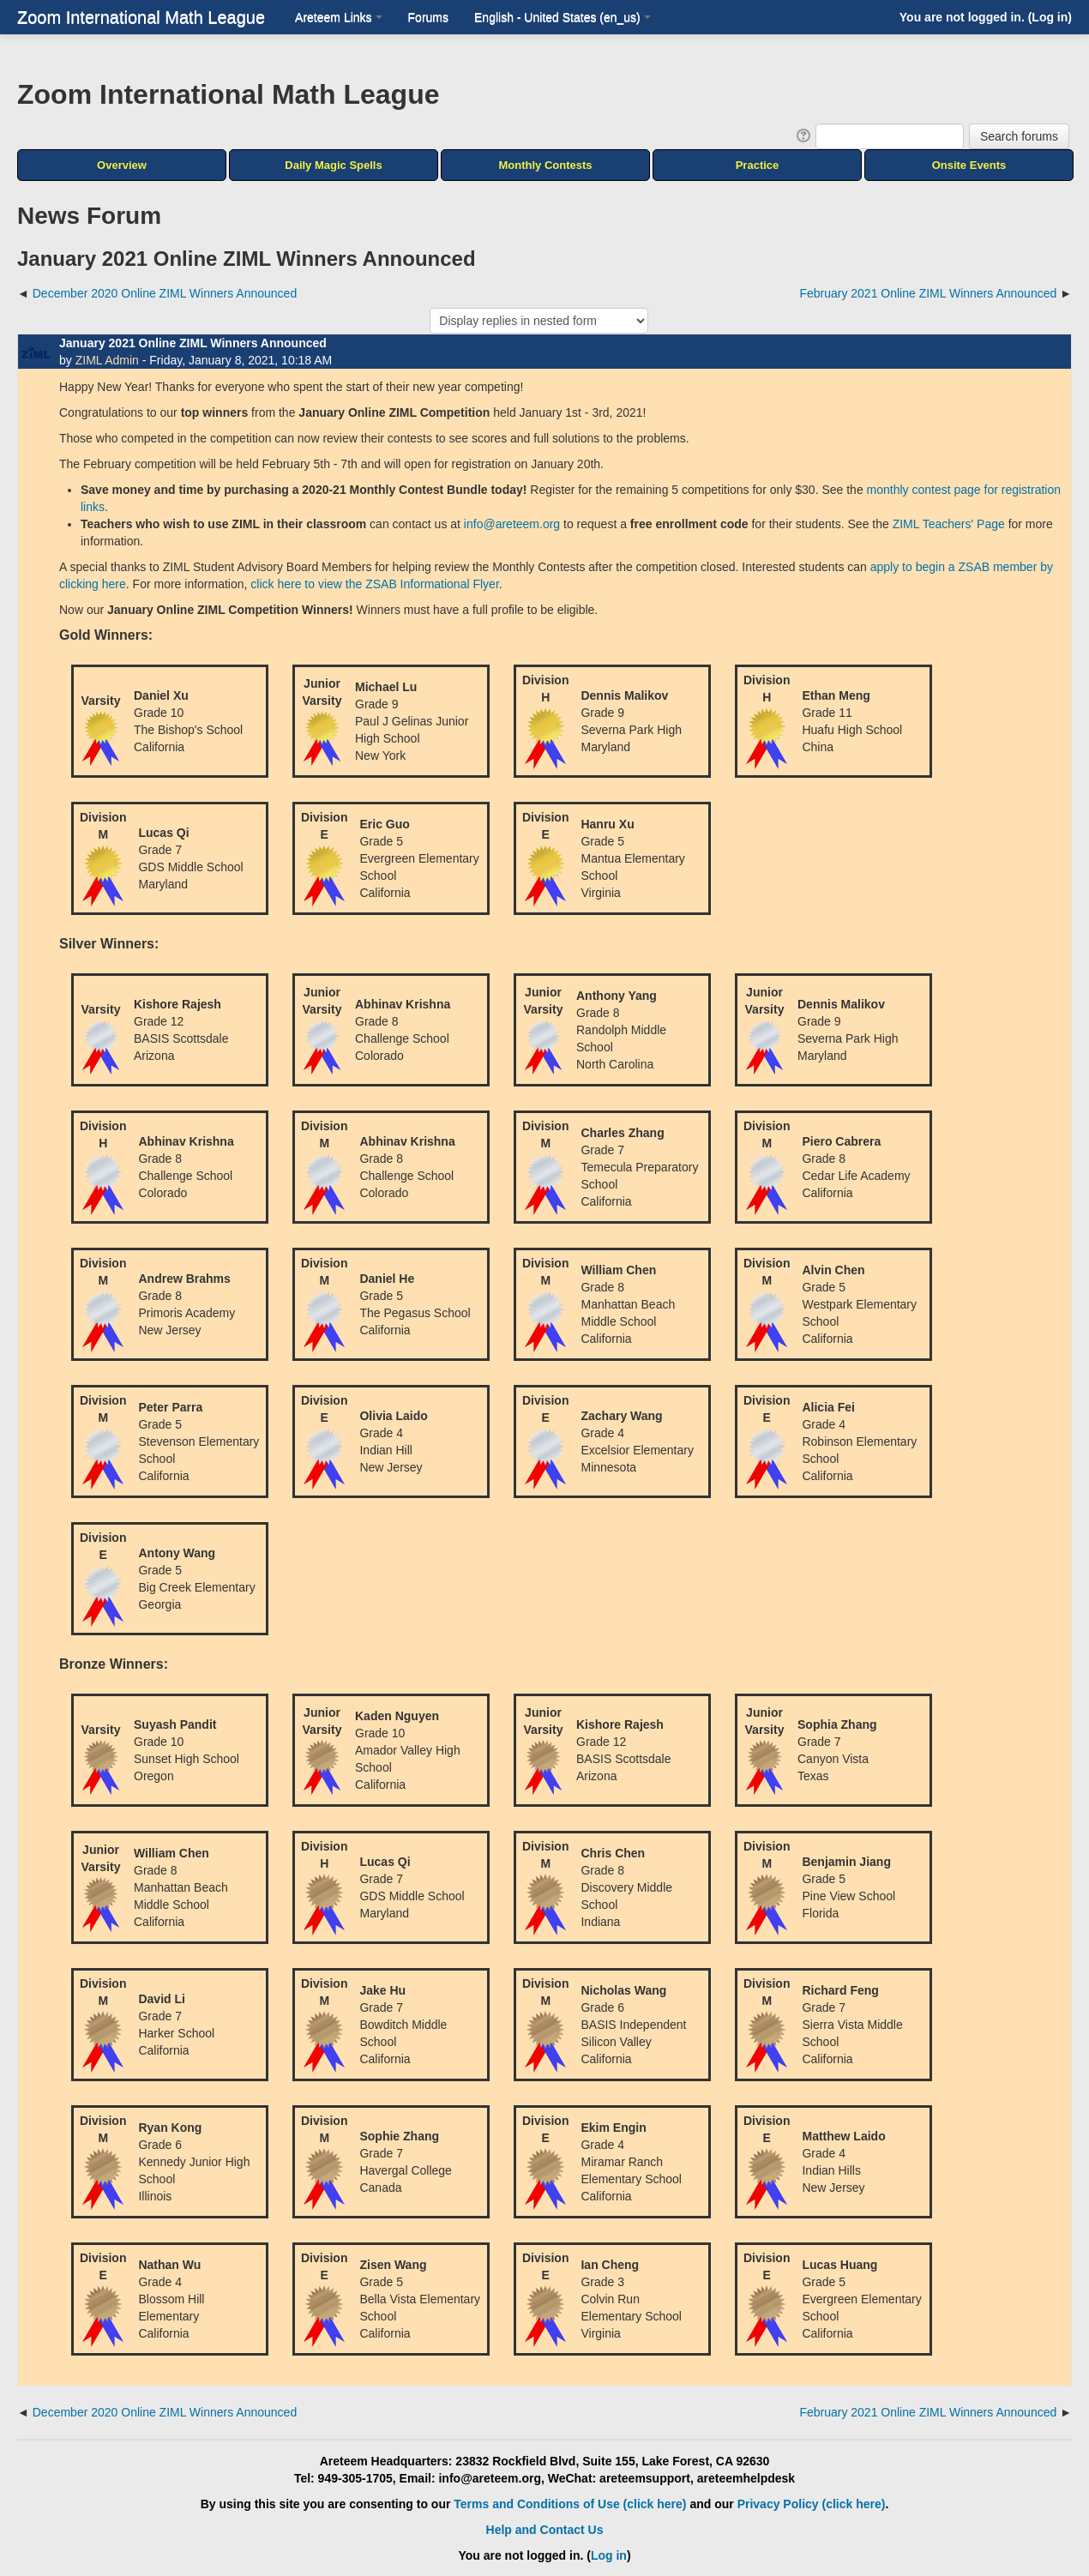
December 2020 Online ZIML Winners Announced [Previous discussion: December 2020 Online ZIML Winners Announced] (165, 293)
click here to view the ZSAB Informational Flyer (374, 584)
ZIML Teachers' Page (949, 524)
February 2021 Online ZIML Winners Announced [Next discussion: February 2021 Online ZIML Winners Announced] (927, 293)
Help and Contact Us (545, 2530)
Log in (1050, 17)
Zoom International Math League (141, 17)
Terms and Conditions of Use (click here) (570, 2504)
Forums (428, 17)
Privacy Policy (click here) (811, 2504)
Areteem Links (338, 17)
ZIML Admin (107, 360)
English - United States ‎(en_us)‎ (562, 17)
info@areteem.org (512, 524)
